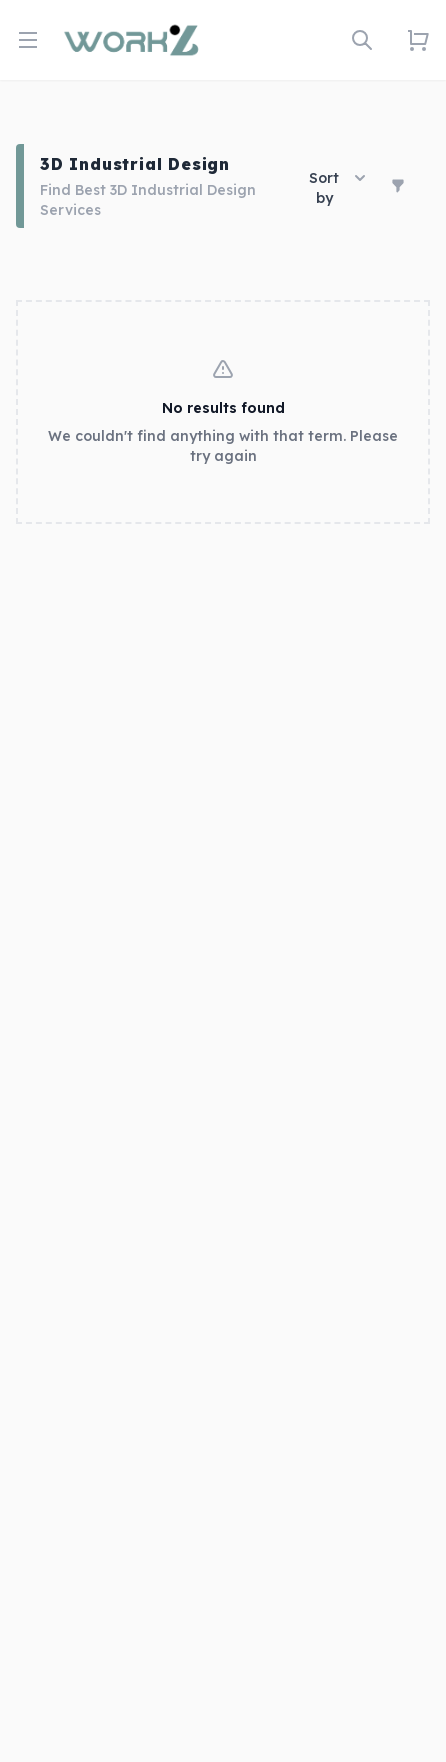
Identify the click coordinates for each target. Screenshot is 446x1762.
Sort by (337, 187)
